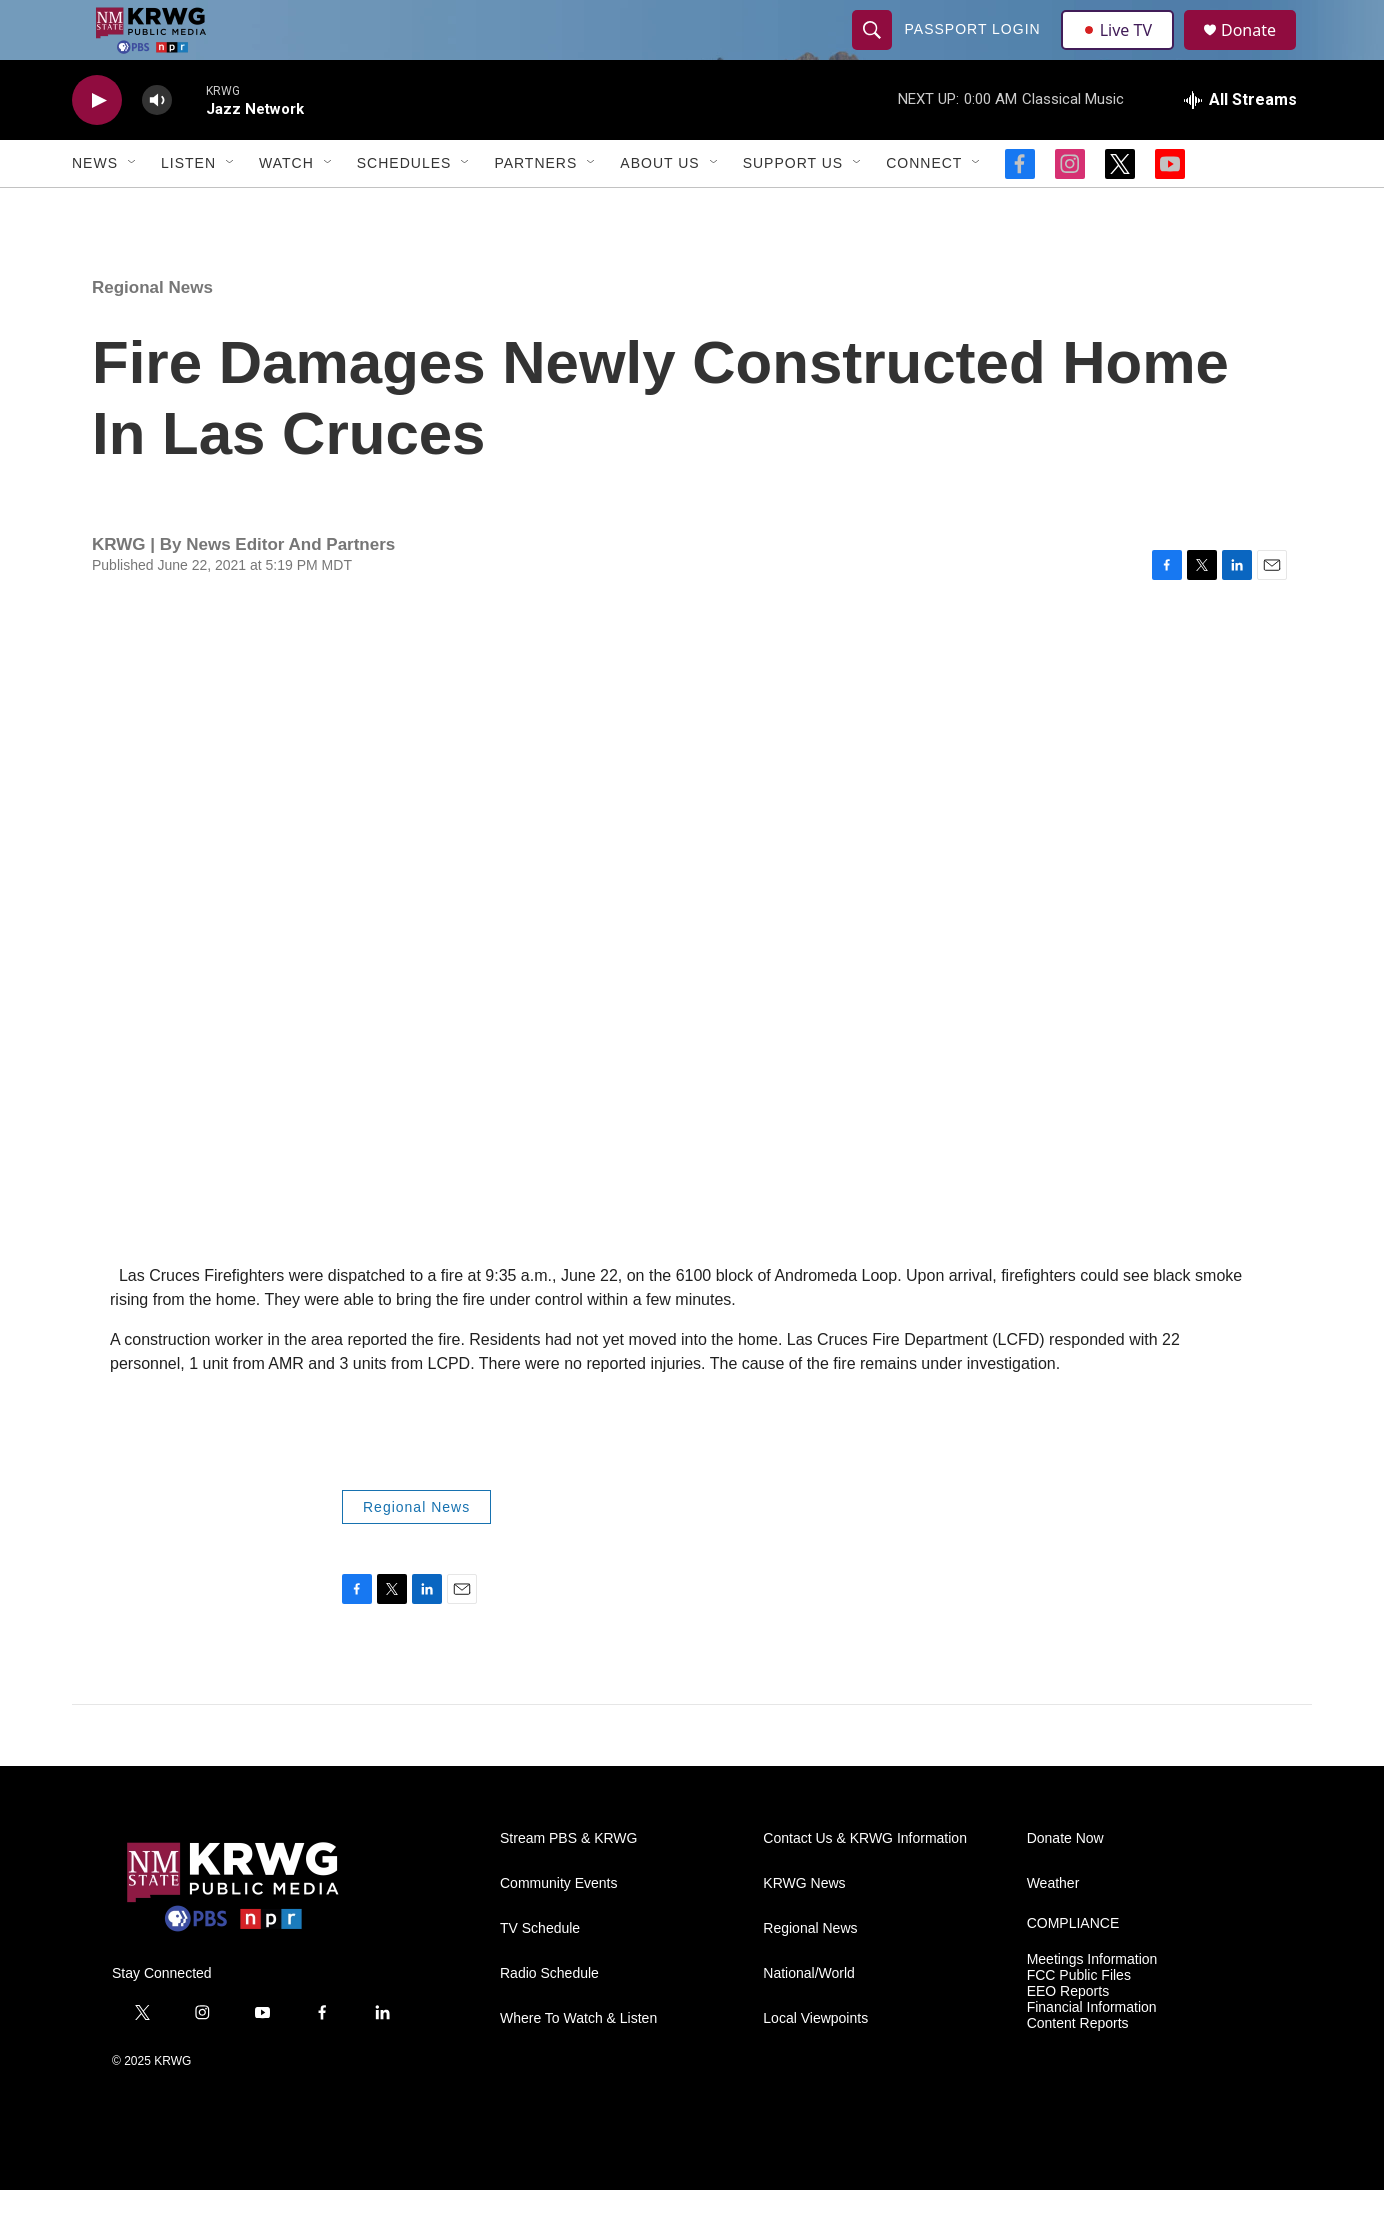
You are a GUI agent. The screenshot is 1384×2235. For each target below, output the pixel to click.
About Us (659, 208)
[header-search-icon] (874, 52)
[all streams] (1240, 145)
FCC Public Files (1079, 2020)
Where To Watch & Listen (578, 2063)
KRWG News (804, 1928)
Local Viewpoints (815, 2063)
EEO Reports (1068, 2036)
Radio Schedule (549, 2018)
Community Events (558, 1928)
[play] (97, 145)
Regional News (152, 332)
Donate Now (1065, 1883)
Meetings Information (1092, 2004)
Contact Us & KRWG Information (865, 1883)
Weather (1053, 1928)
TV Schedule (540, 1973)
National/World (809, 2018)
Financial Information (1092, 2052)
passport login (975, 52)
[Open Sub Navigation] (133, 208)
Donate (1261, 52)
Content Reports (1078, 2068)
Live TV (1123, 52)
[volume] (157, 145)
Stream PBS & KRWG (568, 1883)
